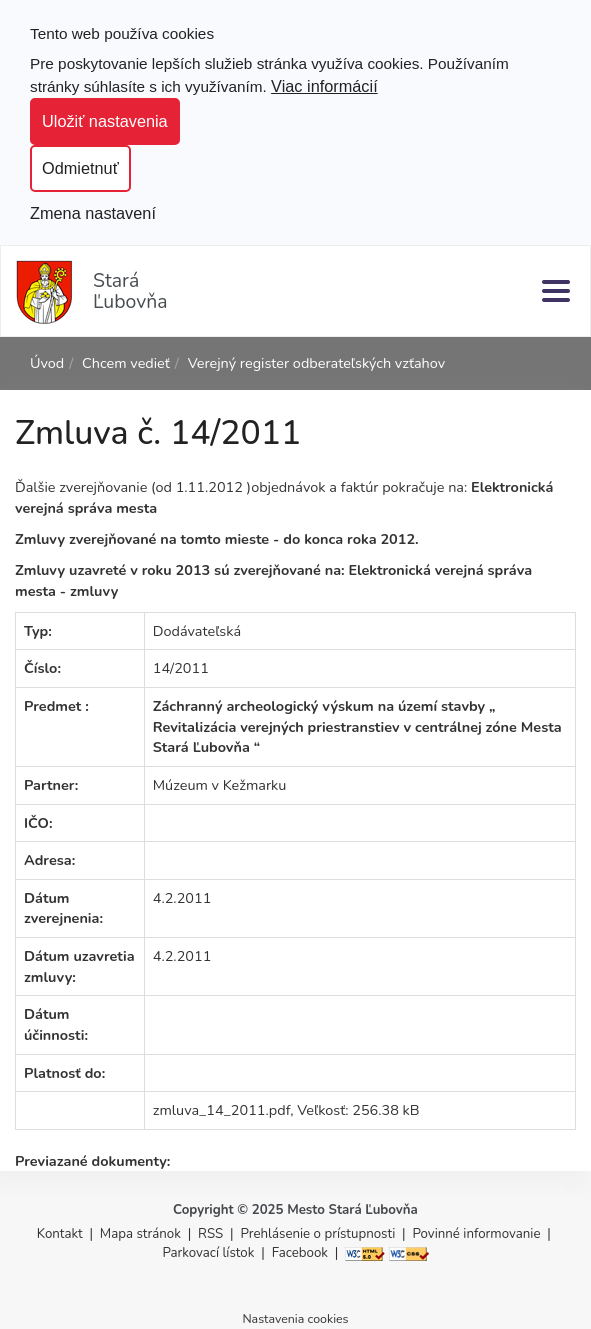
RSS (212, 1234)
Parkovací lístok (208, 1253)
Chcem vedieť (126, 363)
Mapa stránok (140, 1234)
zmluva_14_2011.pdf (221, 1110)
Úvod (47, 363)
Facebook (300, 1253)
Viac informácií (324, 86)
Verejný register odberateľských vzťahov (317, 363)
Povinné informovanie (476, 1234)
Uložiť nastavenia (105, 121)
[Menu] (556, 290)
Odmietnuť (80, 168)
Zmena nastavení (93, 213)
